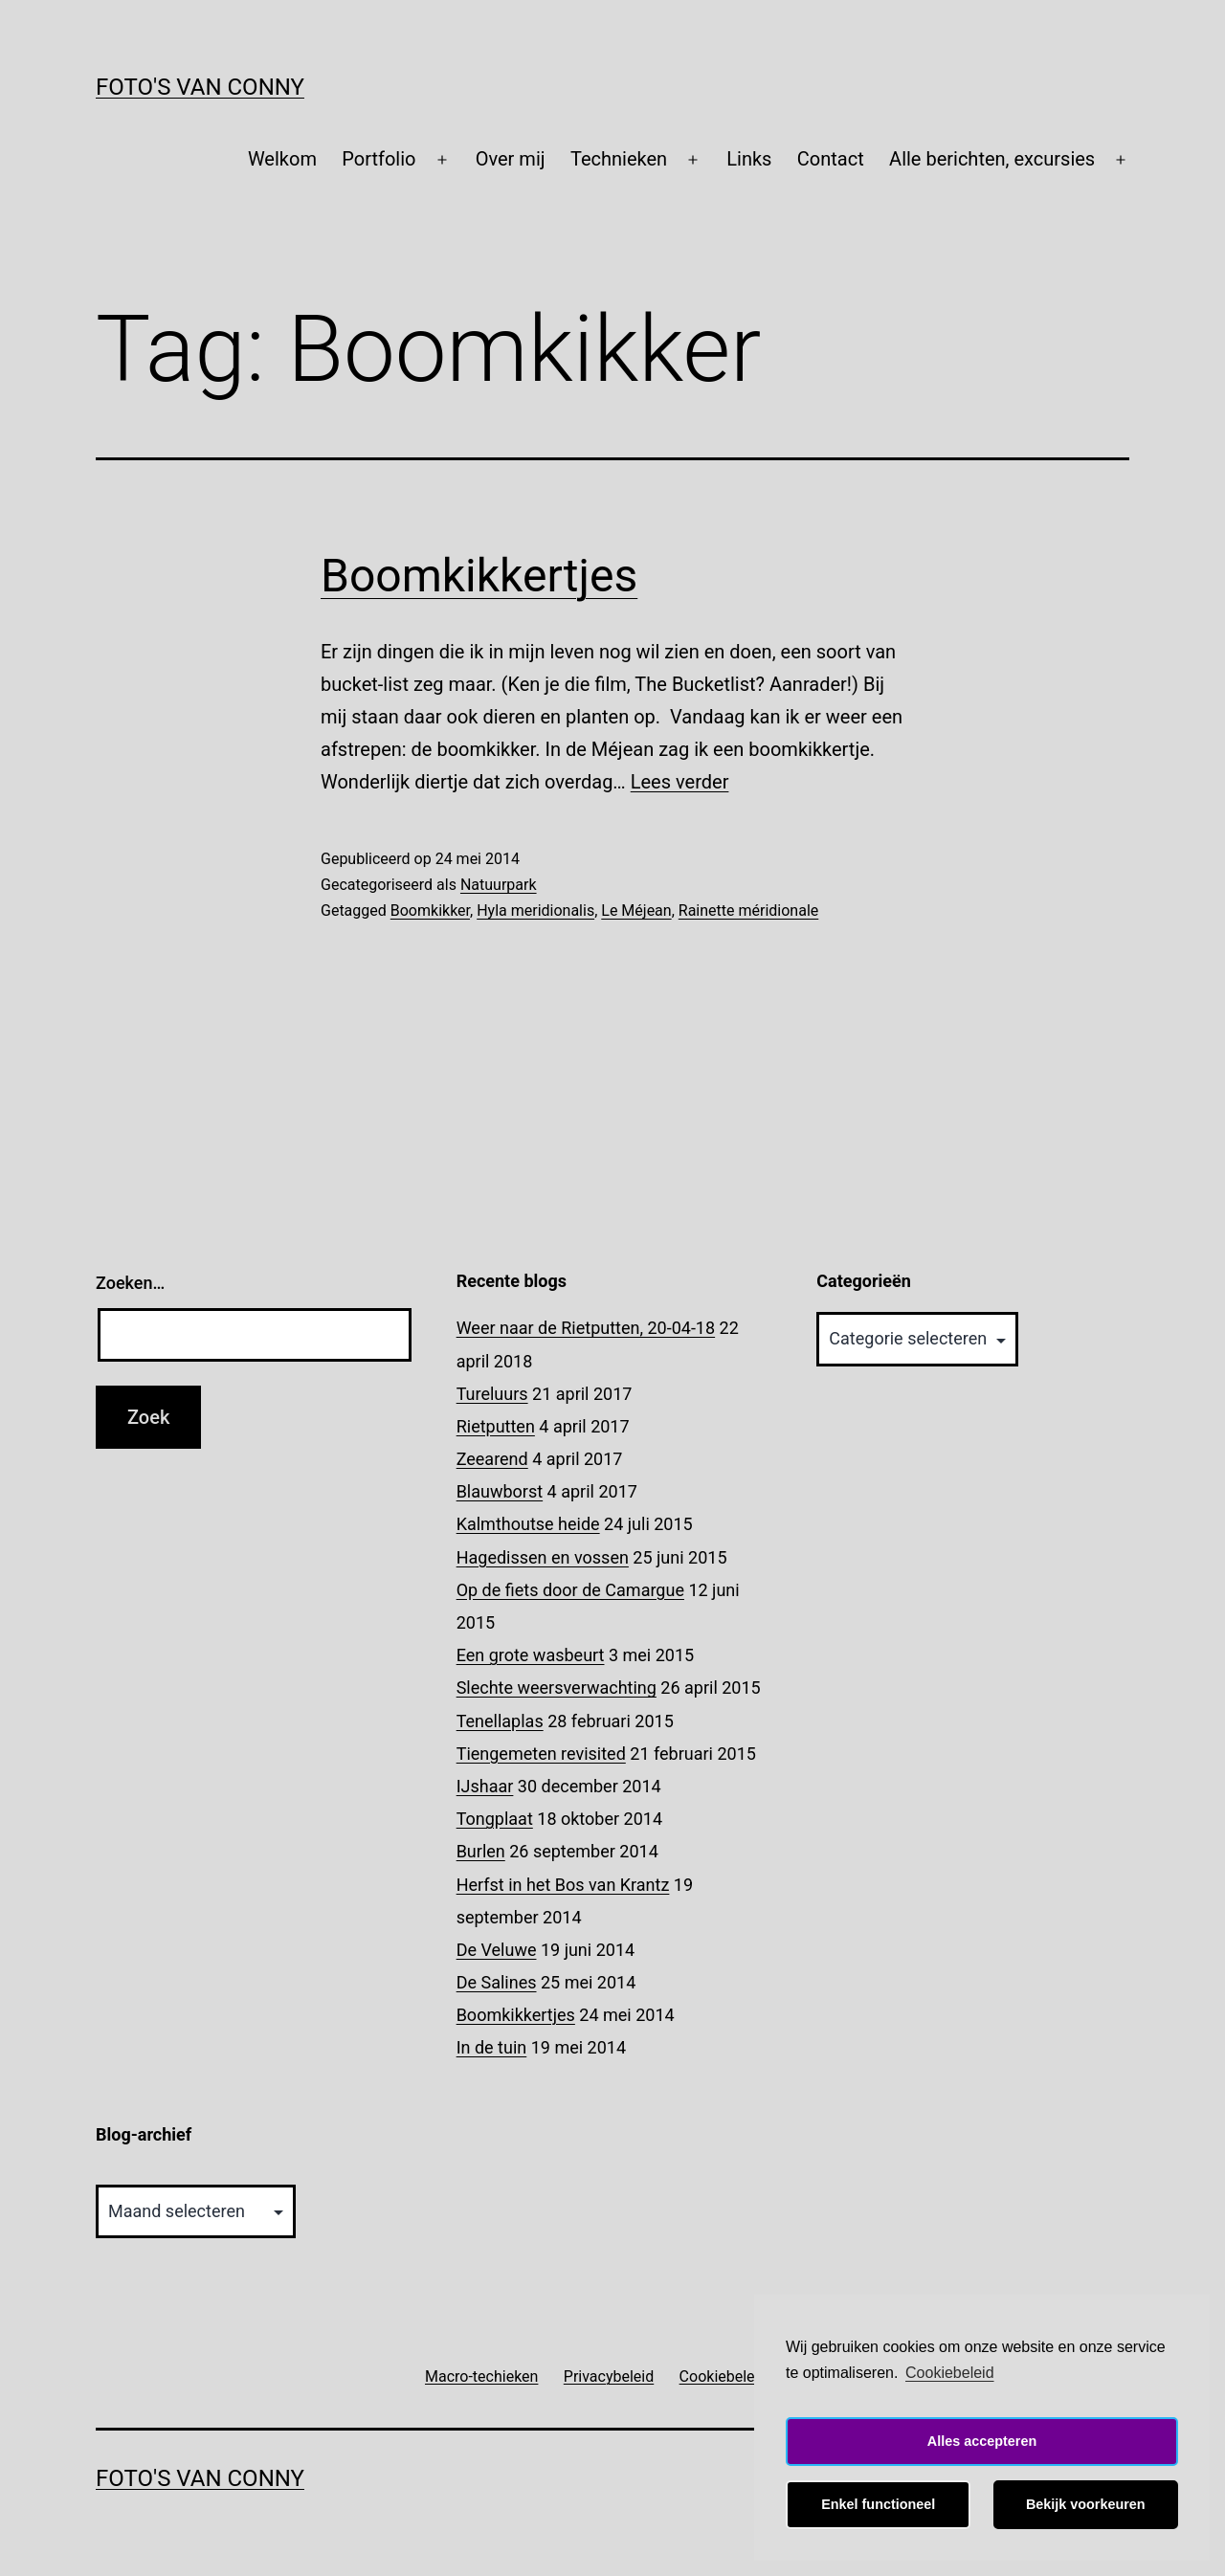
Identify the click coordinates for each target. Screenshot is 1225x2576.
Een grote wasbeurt (531, 1655)
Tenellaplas (500, 1721)
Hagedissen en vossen (543, 1557)
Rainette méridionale (748, 910)
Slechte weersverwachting (557, 1687)
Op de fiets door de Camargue (570, 1590)
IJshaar (485, 1786)
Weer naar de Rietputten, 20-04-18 (586, 1328)
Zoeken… (130, 1283)
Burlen (481, 1851)
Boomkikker (430, 910)
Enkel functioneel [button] (878, 2504)
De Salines (497, 1982)
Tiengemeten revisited (541, 1753)
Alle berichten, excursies (992, 158)
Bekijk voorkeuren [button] (1086, 2504)
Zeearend (492, 1459)
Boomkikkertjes (479, 575)
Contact (830, 158)
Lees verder (680, 781)
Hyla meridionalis (535, 910)
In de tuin (492, 2047)
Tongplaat (495, 1819)
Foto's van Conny (200, 87)
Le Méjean (636, 910)
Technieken (618, 158)
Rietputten (496, 1426)
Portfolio (378, 158)
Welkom (282, 158)
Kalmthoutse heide (528, 1524)
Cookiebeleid (949, 2373)
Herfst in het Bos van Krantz (563, 1885)
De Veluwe (497, 1950)
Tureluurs (492, 1394)
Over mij (511, 158)
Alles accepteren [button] (981, 2441)
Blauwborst (500, 1491)
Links (748, 158)
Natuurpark (498, 885)
